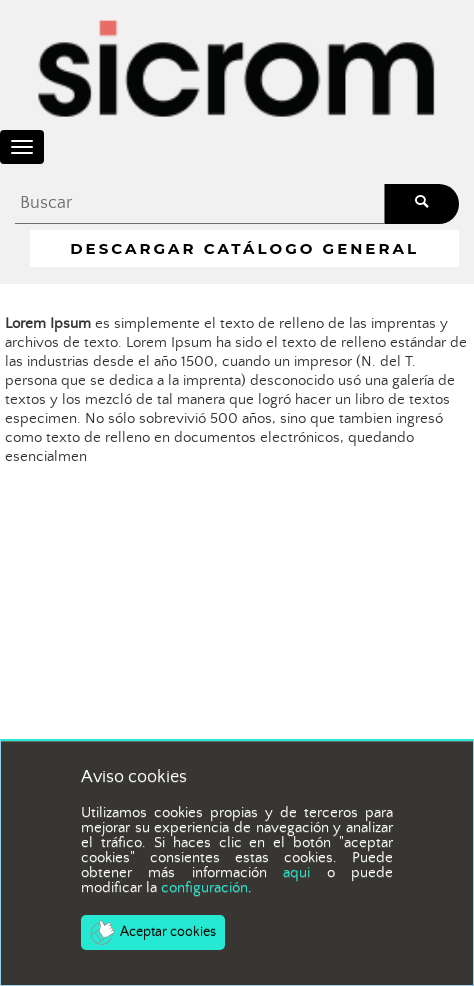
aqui (296, 872)
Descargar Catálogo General (244, 248)
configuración (204, 887)
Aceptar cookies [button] (153, 932)
